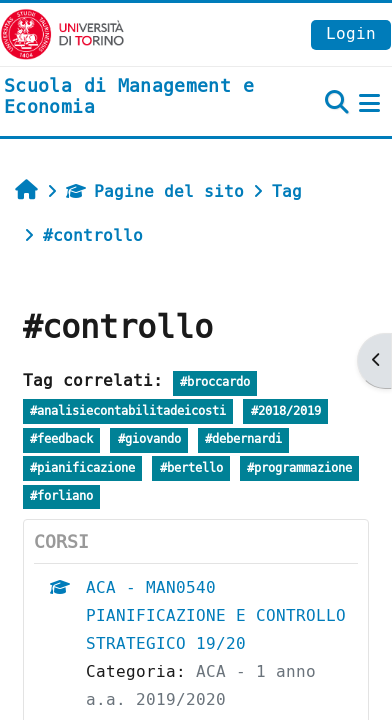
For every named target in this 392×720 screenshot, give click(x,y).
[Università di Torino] (62, 33)
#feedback (61, 439)
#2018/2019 (286, 411)
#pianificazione (82, 468)
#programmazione (299, 468)
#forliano (61, 496)
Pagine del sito (155, 191)
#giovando (149, 439)
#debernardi (243, 439)
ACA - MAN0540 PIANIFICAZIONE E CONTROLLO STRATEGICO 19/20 (216, 615)
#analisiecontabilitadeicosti (128, 411)
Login (351, 33)
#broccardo (215, 382)
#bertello (191, 468)
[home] (130, 97)
